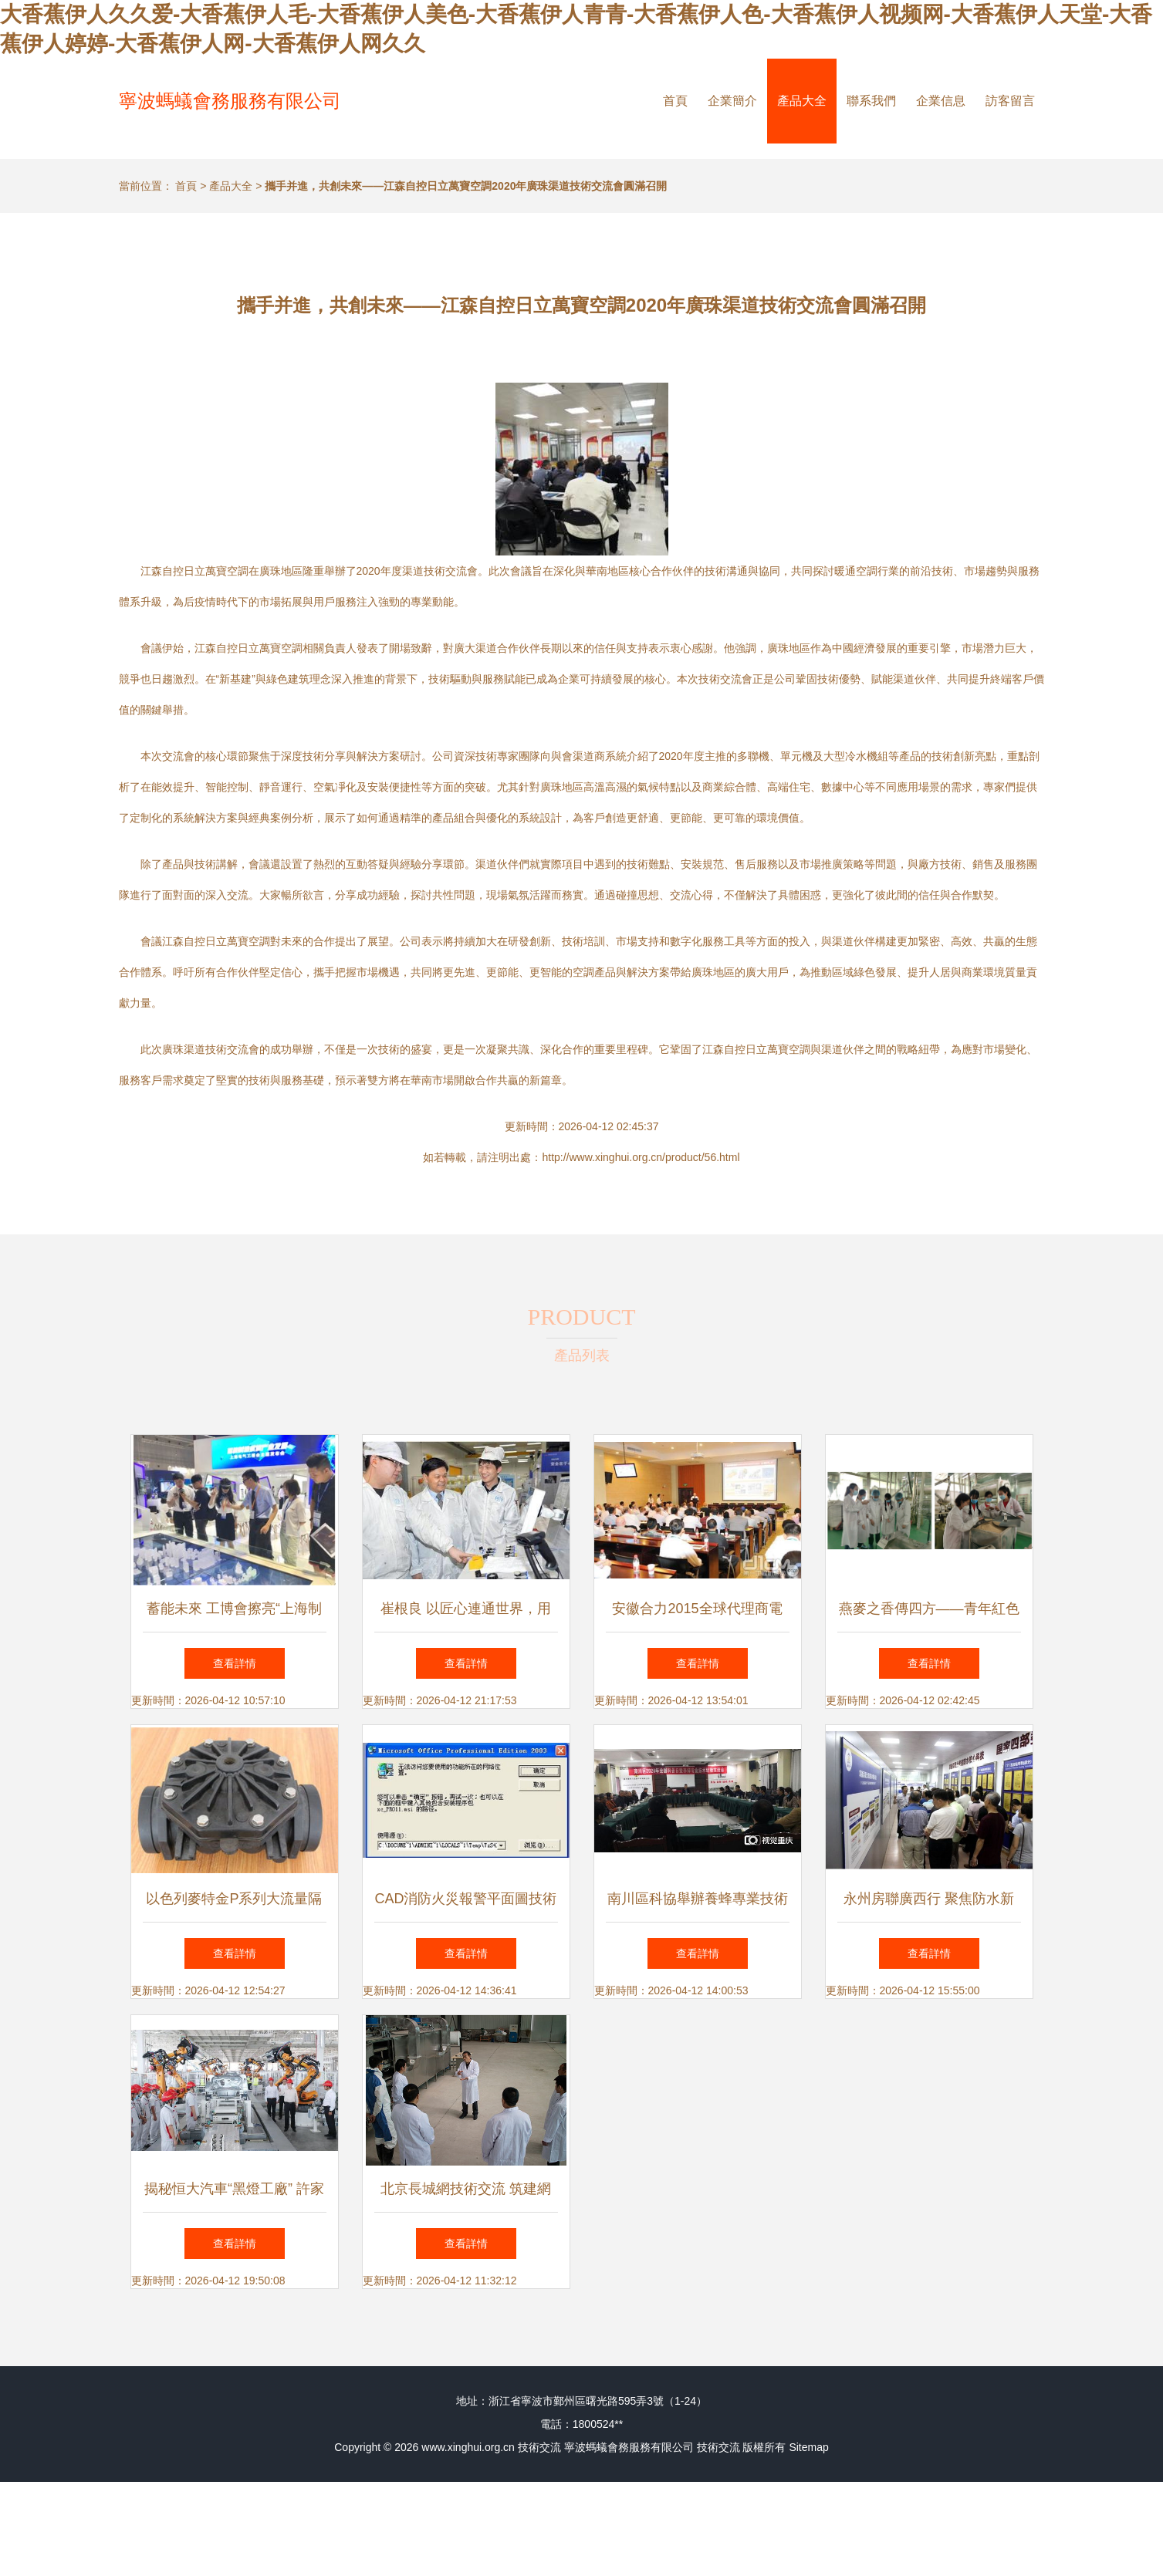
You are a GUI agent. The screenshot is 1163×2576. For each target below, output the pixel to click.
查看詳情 (234, 1663)
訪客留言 (1010, 100)
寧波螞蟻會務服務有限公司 (230, 100)
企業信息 (940, 100)
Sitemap (808, 2447)
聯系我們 (871, 100)
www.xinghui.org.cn (468, 2447)
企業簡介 (732, 100)
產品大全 (802, 100)
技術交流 (539, 2447)
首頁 (675, 100)
